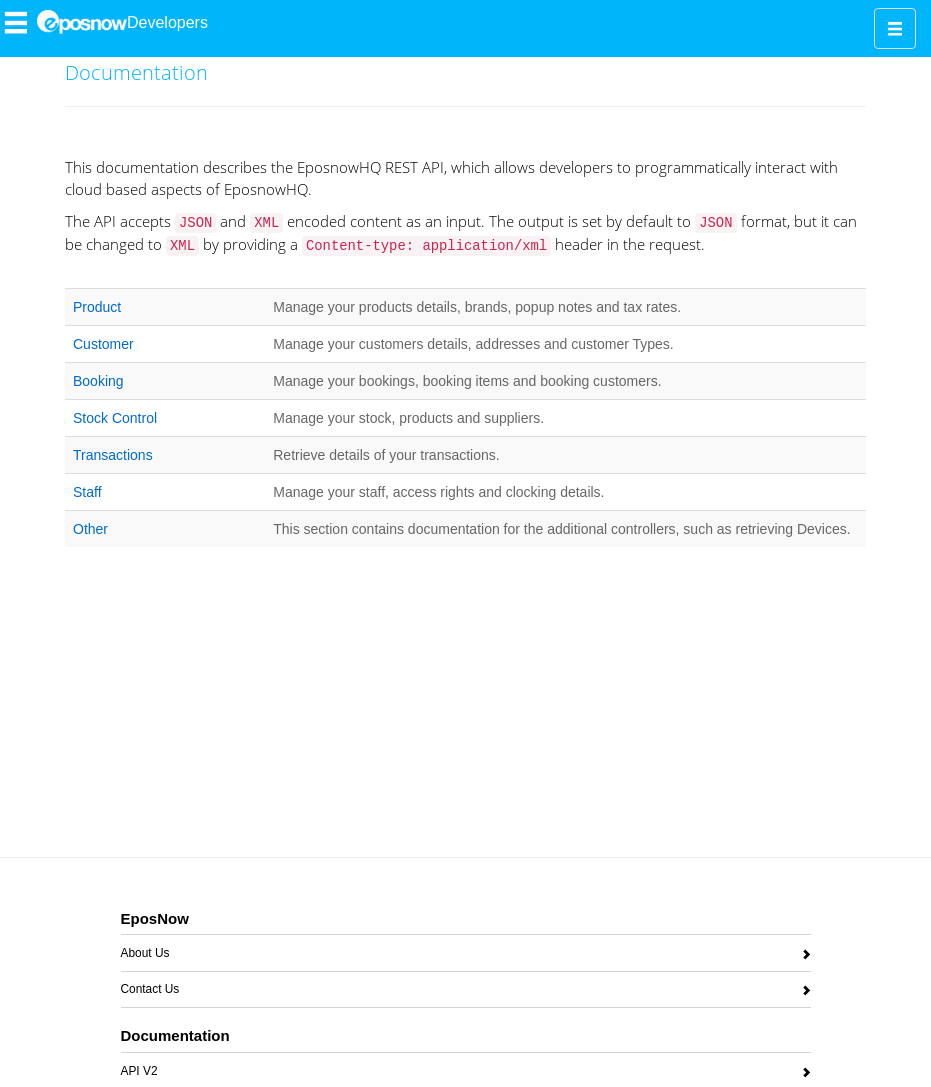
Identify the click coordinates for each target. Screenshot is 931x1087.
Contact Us (150, 992)
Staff (87, 492)
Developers (167, 22)
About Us (145, 956)
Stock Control (115, 418)
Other (90, 529)
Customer (103, 344)
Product (97, 307)
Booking (98, 381)
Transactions (113, 455)
